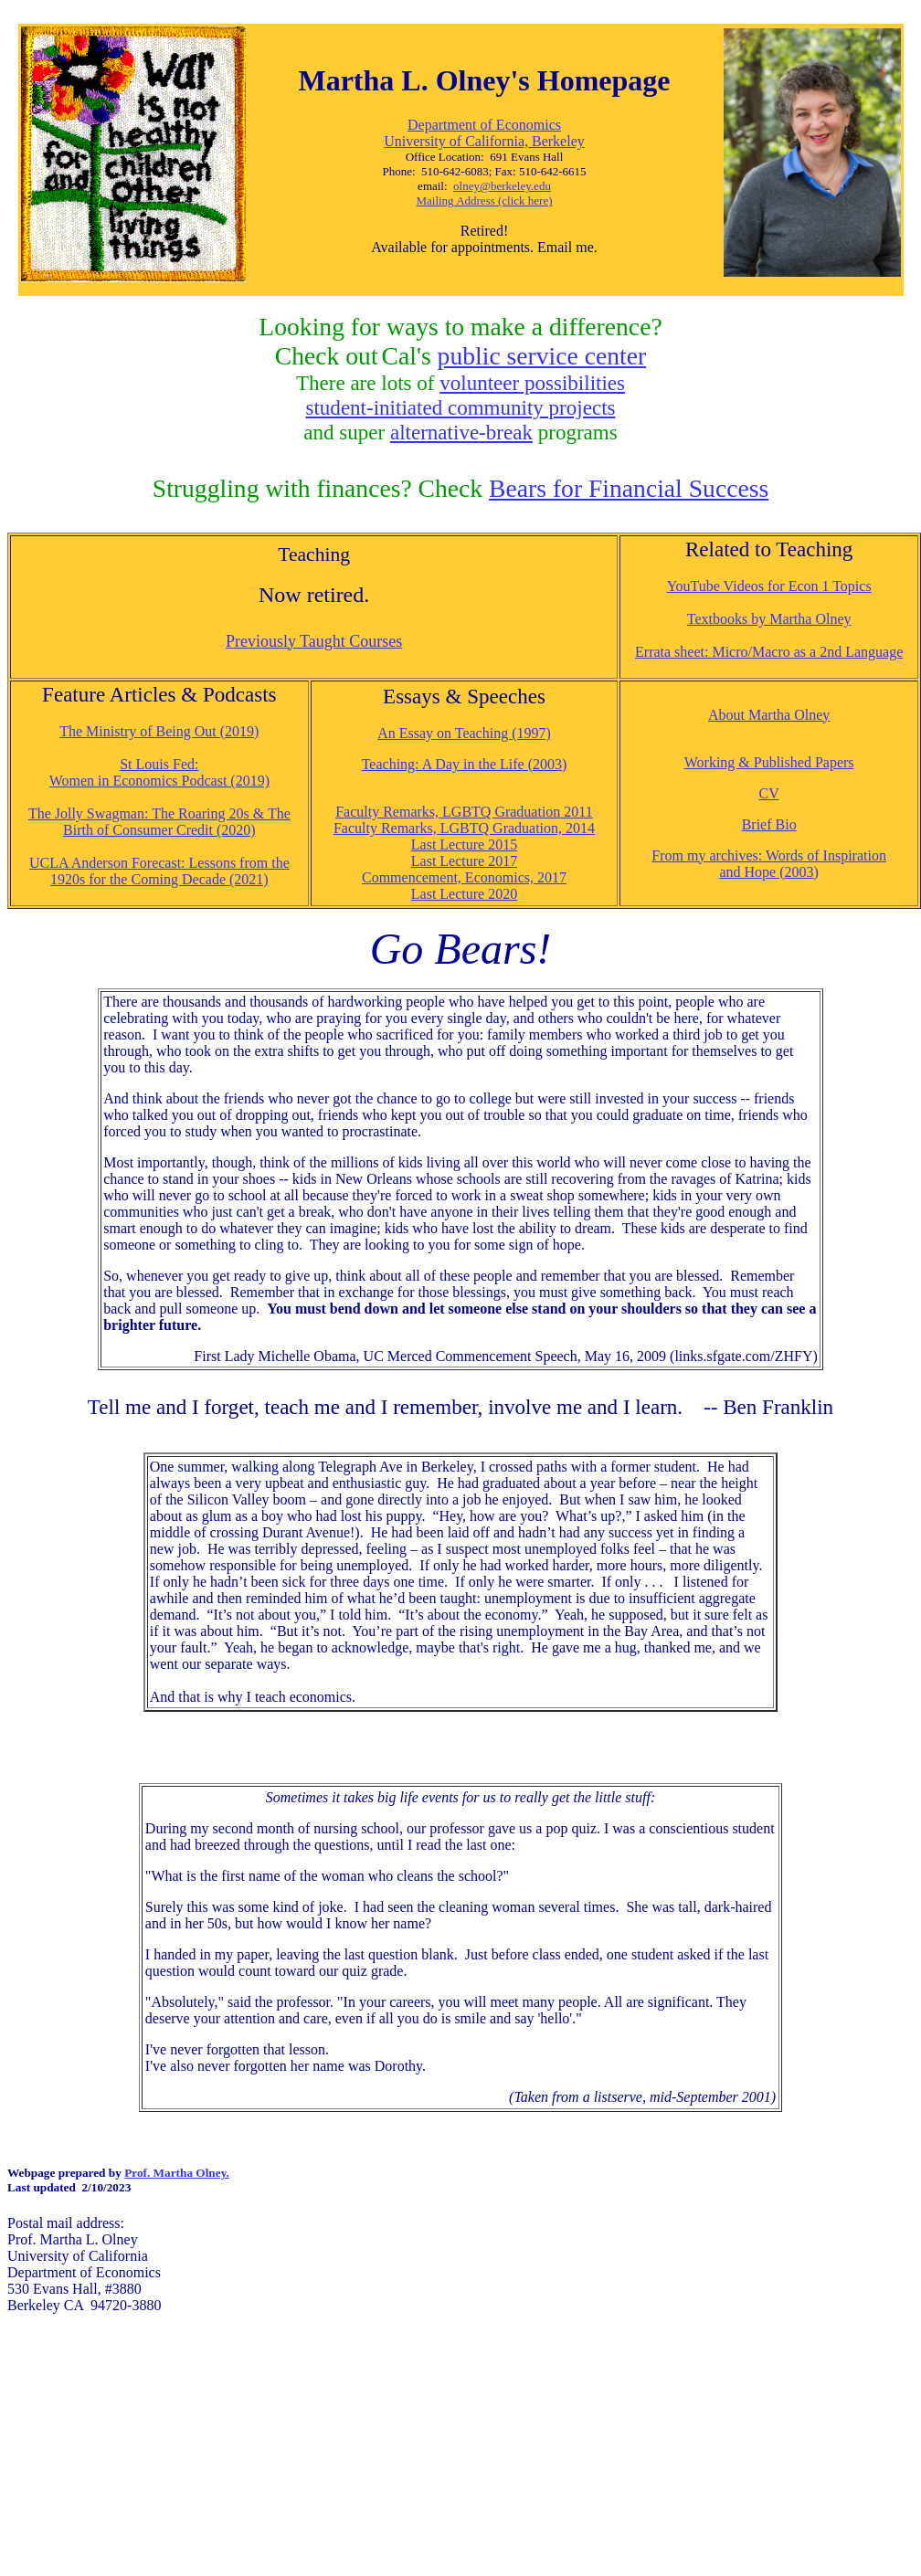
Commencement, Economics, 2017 (464, 877)
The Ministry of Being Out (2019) (159, 731)
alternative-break (461, 432)
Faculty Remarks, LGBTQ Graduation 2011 (464, 811)
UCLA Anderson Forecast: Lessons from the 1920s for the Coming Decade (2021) (159, 871)
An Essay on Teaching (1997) (464, 733)
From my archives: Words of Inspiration (768, 855)
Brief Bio (769, 824)
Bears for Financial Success (628, 488)
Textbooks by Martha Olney (769, 619)
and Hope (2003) (768, 872)
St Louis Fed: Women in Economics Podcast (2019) (159, 772)
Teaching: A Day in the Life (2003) (464, 764)
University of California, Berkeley (484, 141)
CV (769, 793)
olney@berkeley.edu (502, 186)
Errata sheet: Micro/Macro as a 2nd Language (769, 652)
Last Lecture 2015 (464, 844)
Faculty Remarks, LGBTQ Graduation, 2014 (464, 828)
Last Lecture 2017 (464, 861)
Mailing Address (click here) (484, 200)
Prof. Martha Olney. (176, 2173)
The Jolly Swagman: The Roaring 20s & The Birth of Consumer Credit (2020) (159, 822)
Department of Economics (484, 124)
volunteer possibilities (532, 383)
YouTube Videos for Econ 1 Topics (769, 586)
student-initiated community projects (460, 407)
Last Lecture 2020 (464, 894)
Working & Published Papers (769, 762)
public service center (542, 356)
